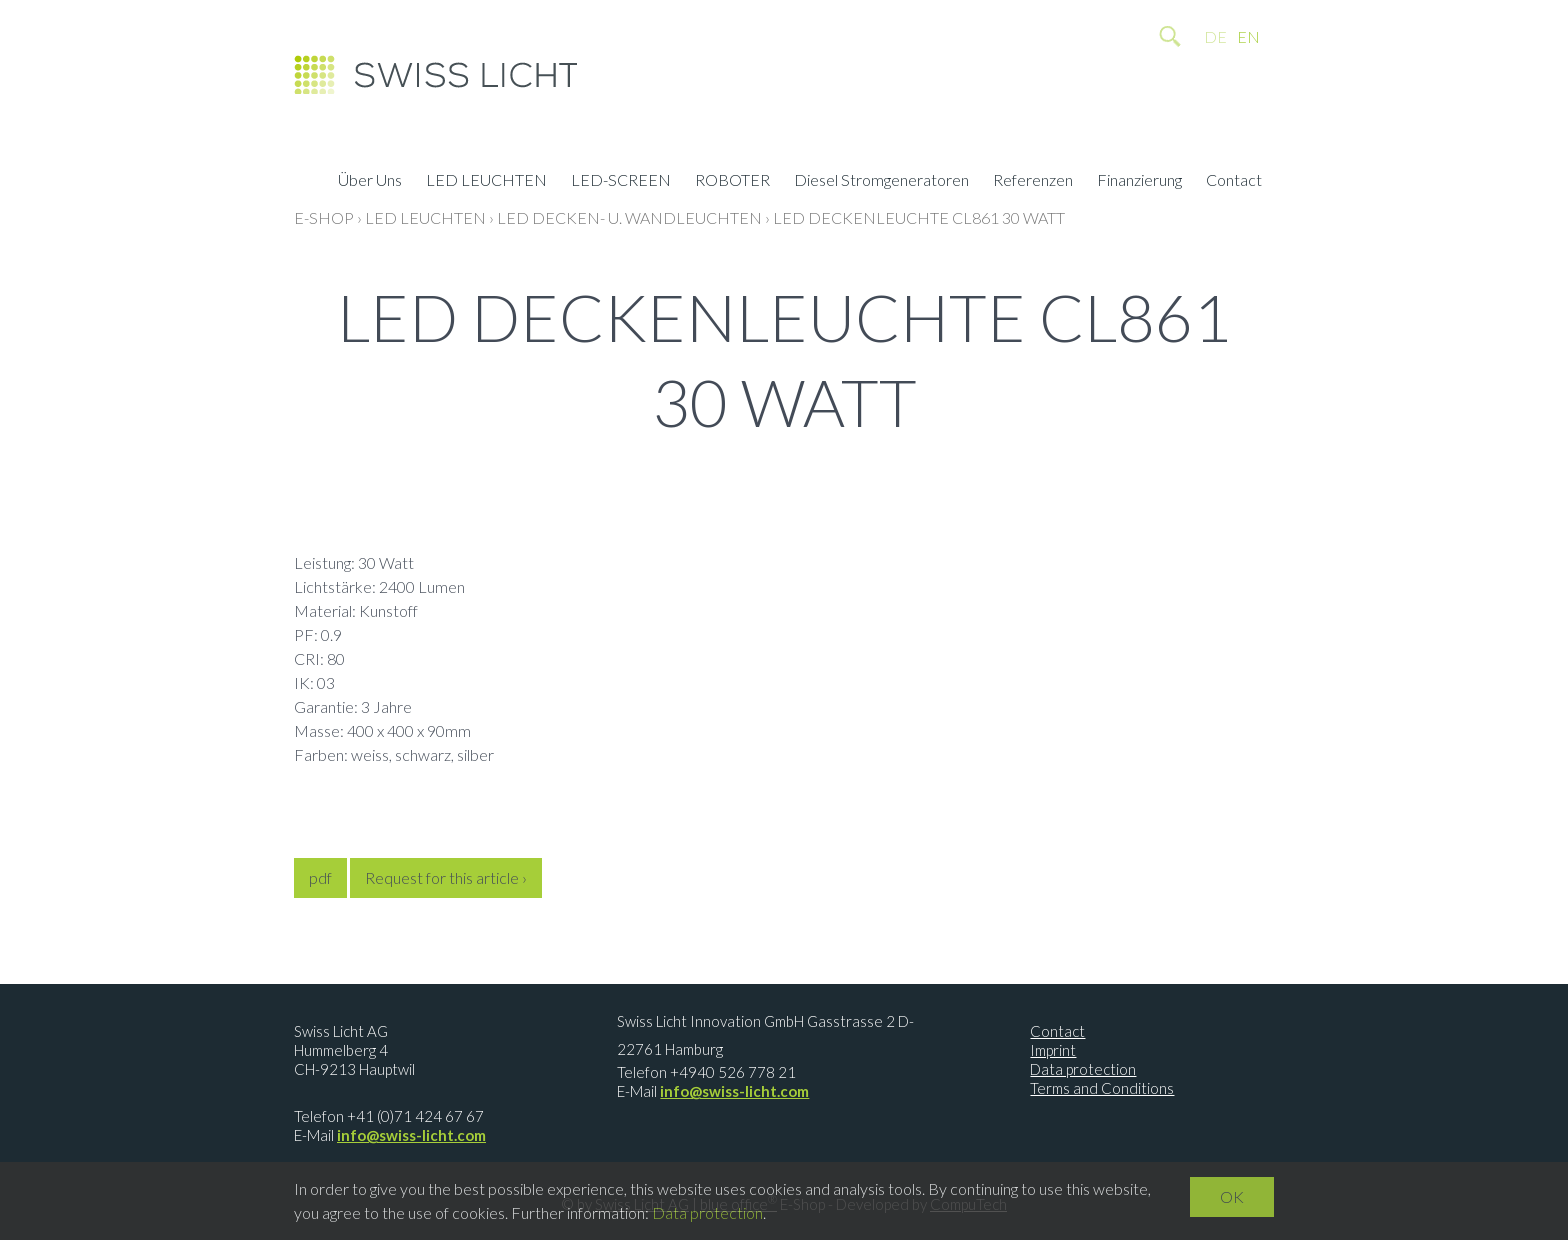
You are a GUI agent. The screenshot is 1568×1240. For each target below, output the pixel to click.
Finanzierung (1139, 182)
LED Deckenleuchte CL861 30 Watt (919, 217)
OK (1232, 1196)
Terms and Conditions (1102, 1088)
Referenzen (1033, 182)
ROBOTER (732, 182)
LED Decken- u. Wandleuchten (629, 217)
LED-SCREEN (621, 182)
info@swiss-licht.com (411, 1135)
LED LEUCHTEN (486, 182)
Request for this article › (446, 877)
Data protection (1083, 1069)
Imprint (1053, 1050)
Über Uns (370, 182)
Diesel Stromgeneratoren (881, 182)
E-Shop (324, 217)
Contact (1234, 182)
